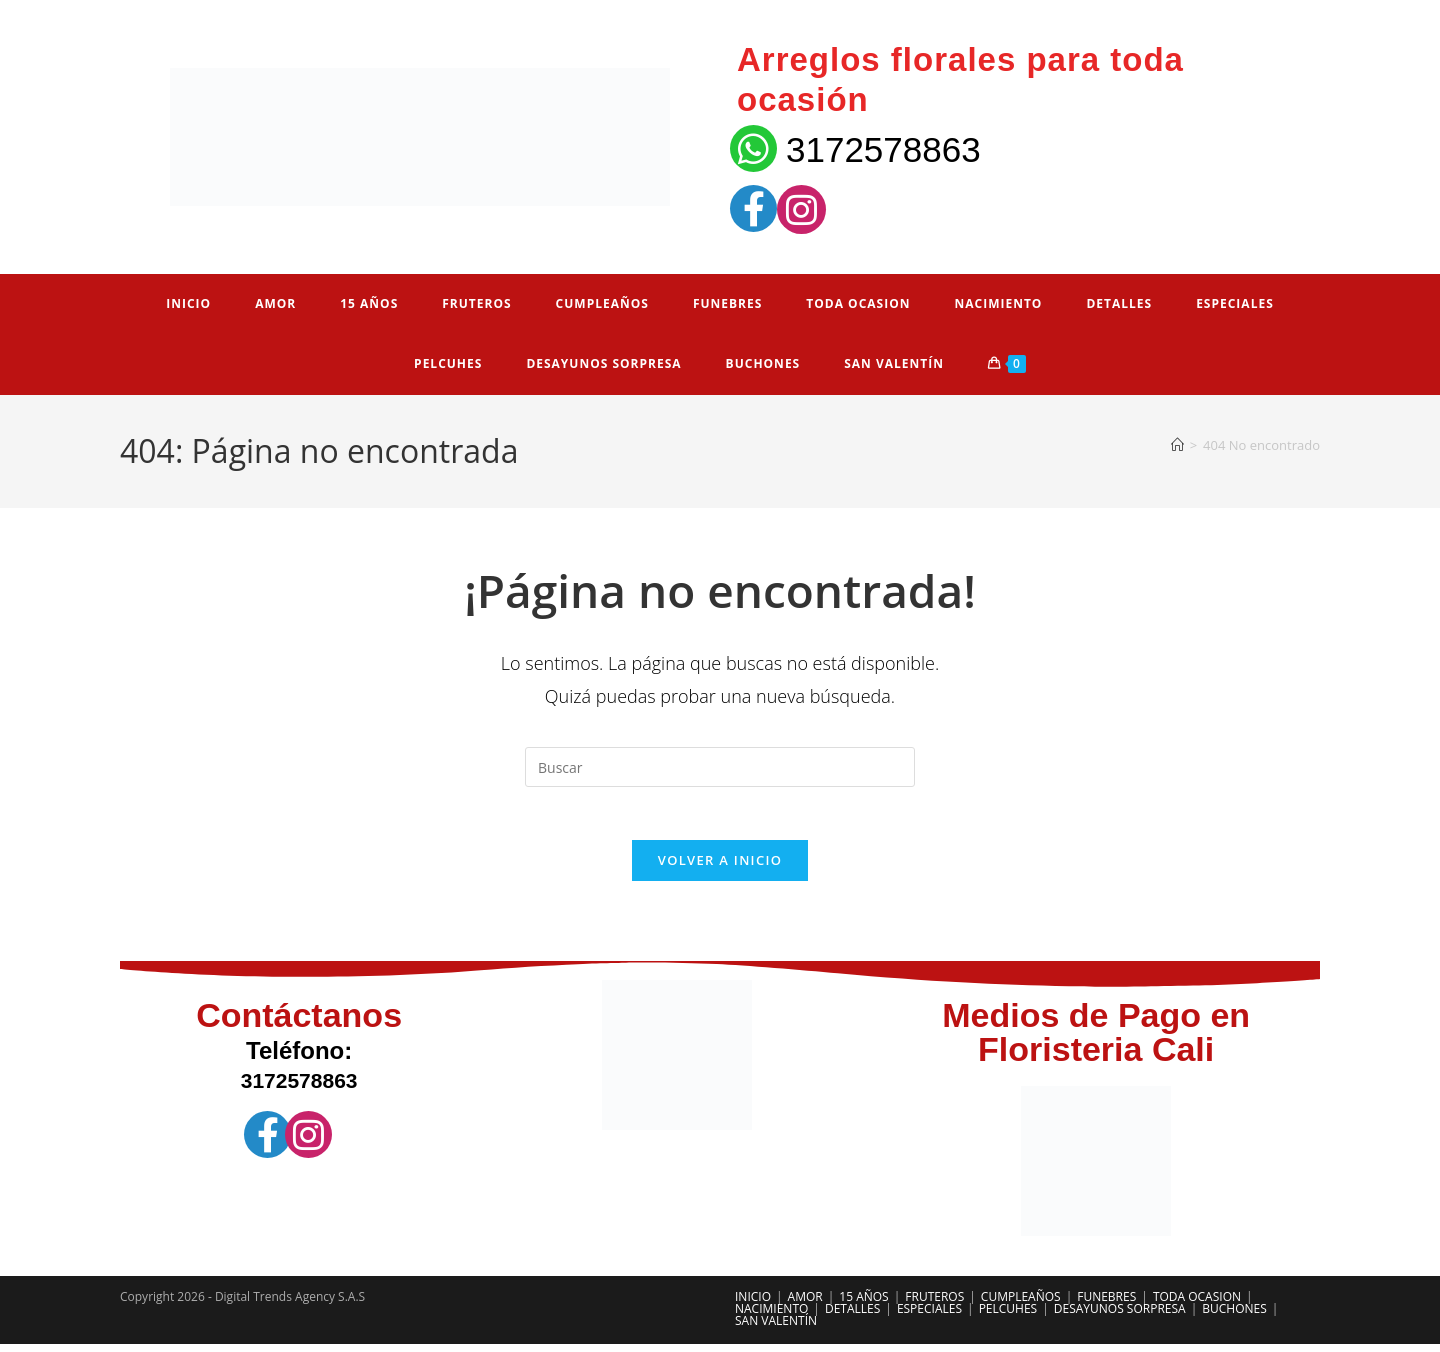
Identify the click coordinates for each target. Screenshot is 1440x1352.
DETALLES (852, 1316)
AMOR (805, 1304)
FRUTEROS (934, 1304)
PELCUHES (1008, 1316)
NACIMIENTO (771, 1316)
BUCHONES (1234, 1316)
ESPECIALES (929, 1316)
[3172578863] (753, 148)
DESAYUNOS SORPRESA (1120, 1316)
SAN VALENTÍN (776, 1328)
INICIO (753, 1304)
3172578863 (883, 149)
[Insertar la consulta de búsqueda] (720, 767)
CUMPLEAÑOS (1021, 1304)
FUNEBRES (1106, 1304)
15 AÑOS (863, 1304)
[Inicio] (1177, 445)
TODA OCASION (1197, 1304)
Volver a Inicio (720, 868)
